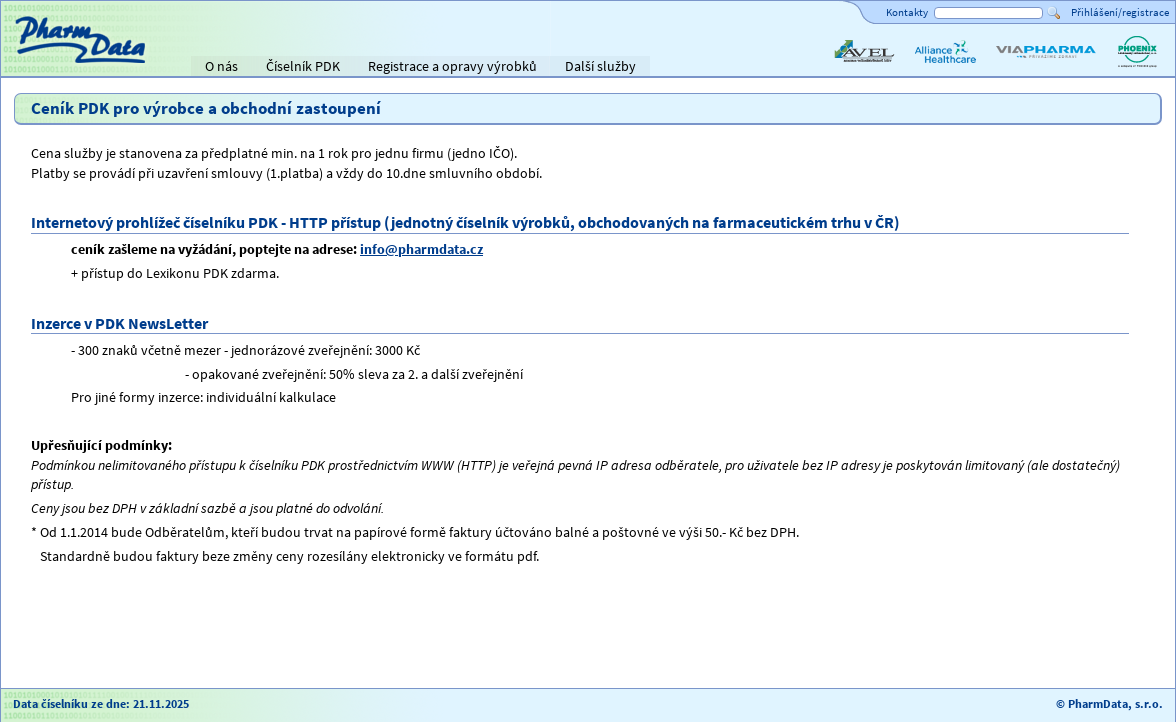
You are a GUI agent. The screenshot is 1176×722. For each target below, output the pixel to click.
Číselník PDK (303, 66)
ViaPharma (1025, 68)
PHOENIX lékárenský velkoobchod (1137, 68)
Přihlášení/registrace (1120, 12)
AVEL (845, 68)
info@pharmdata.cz (421, 249)
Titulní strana (49, 66)
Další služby (600, 66)
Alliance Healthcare (944, 68)
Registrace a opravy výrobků (452, 66)
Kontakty (907, 12)
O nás (221, 66)
